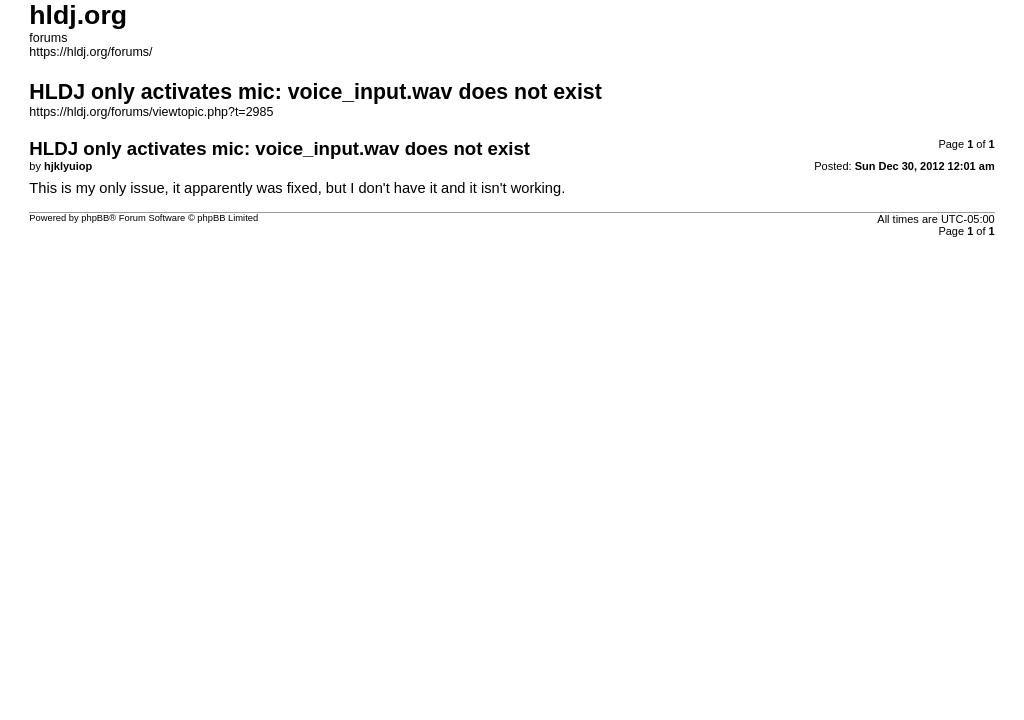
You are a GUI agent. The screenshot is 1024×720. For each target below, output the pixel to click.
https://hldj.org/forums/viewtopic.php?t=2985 (151, 112)
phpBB (95, 218)
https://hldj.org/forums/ (90, 52)
